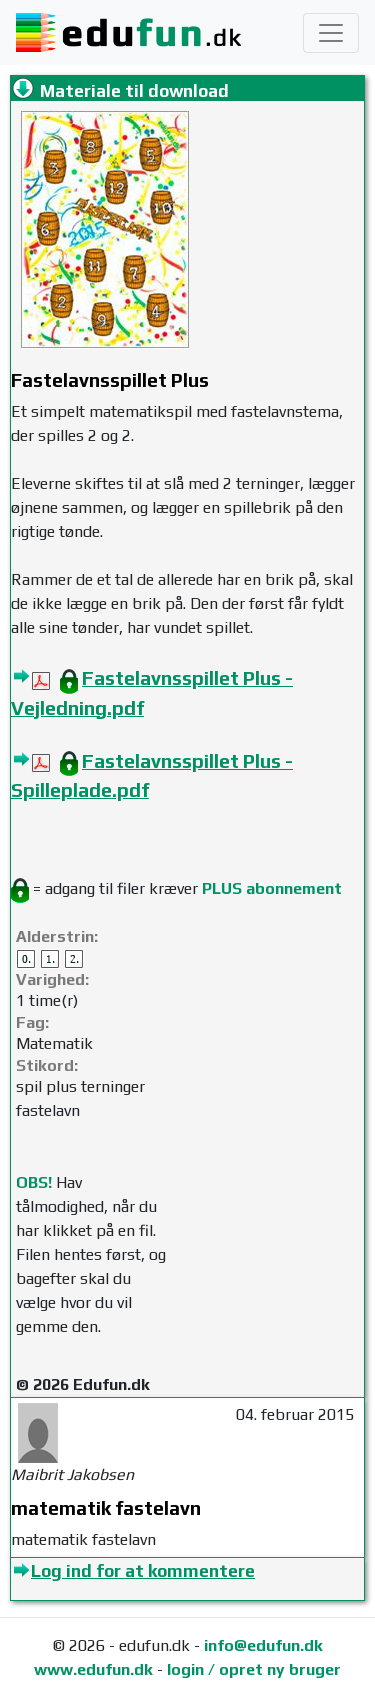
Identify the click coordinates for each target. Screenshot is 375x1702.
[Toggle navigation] (331, 33)
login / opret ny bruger (254, 1669)
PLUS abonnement (272, 888)
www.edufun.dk (93, 1669)
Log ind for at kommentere (143, 1571)
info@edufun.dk (263, 1645)
